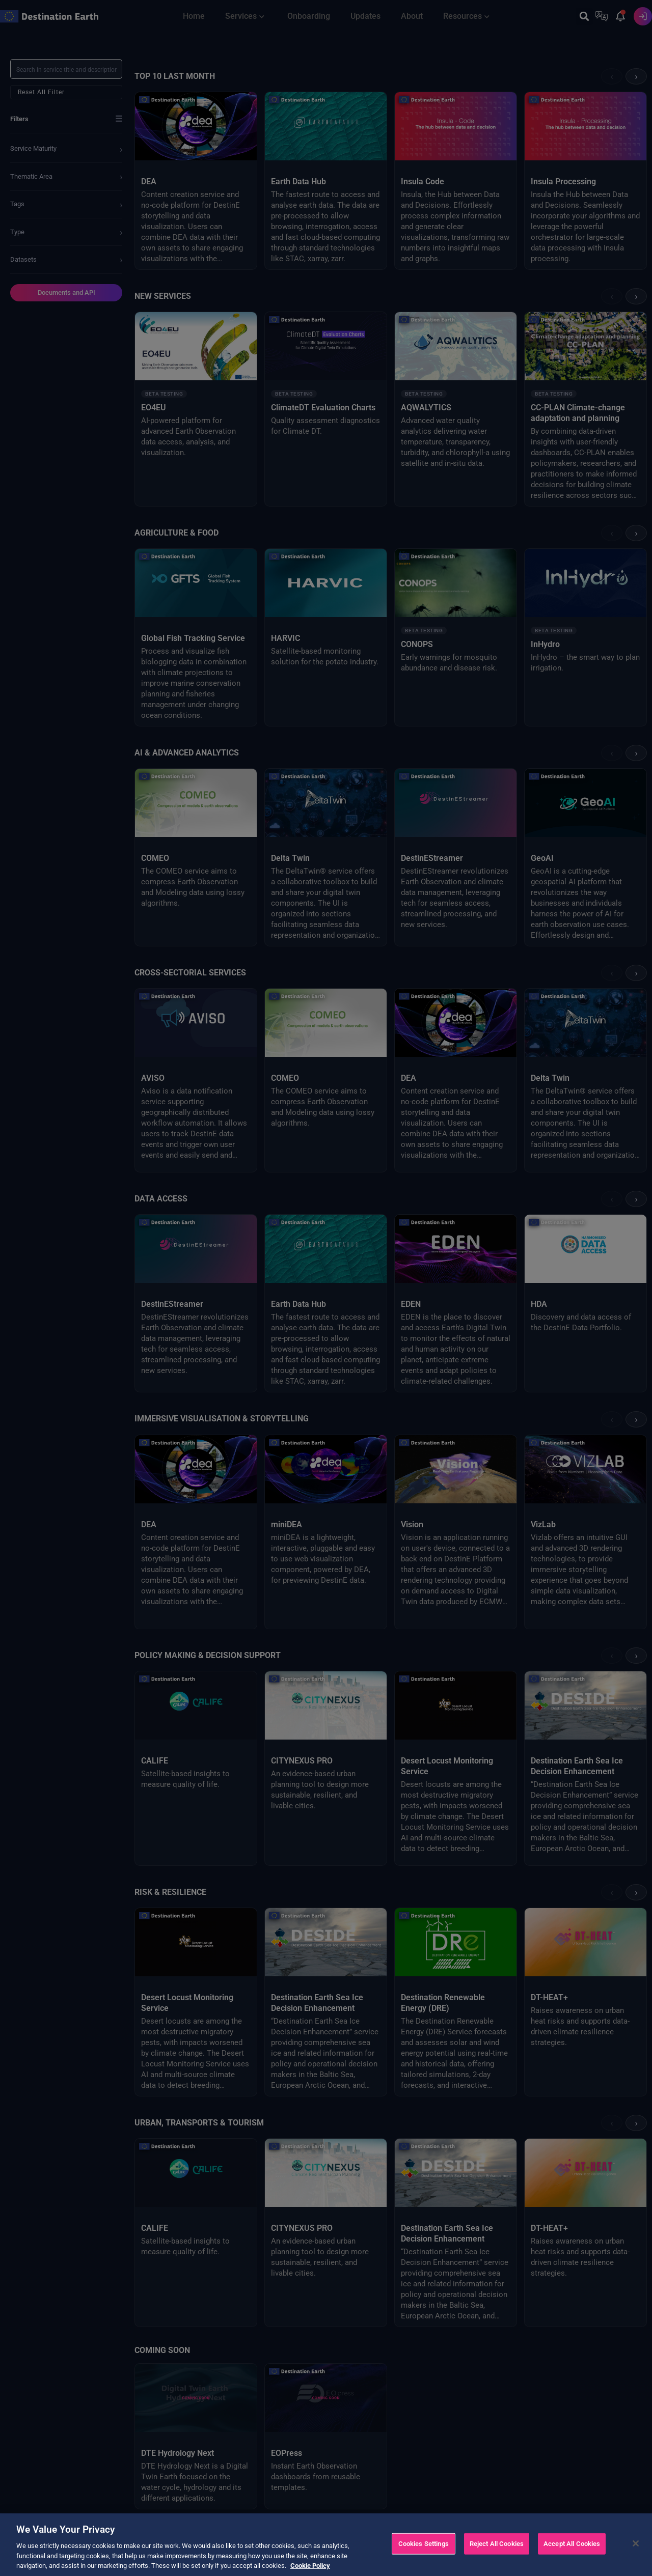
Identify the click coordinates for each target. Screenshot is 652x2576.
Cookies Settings (423, 2543)
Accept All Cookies (572, 2543)
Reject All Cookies (497, 2543)
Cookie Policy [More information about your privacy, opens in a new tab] (310, 2565)
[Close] (635, 2543)
